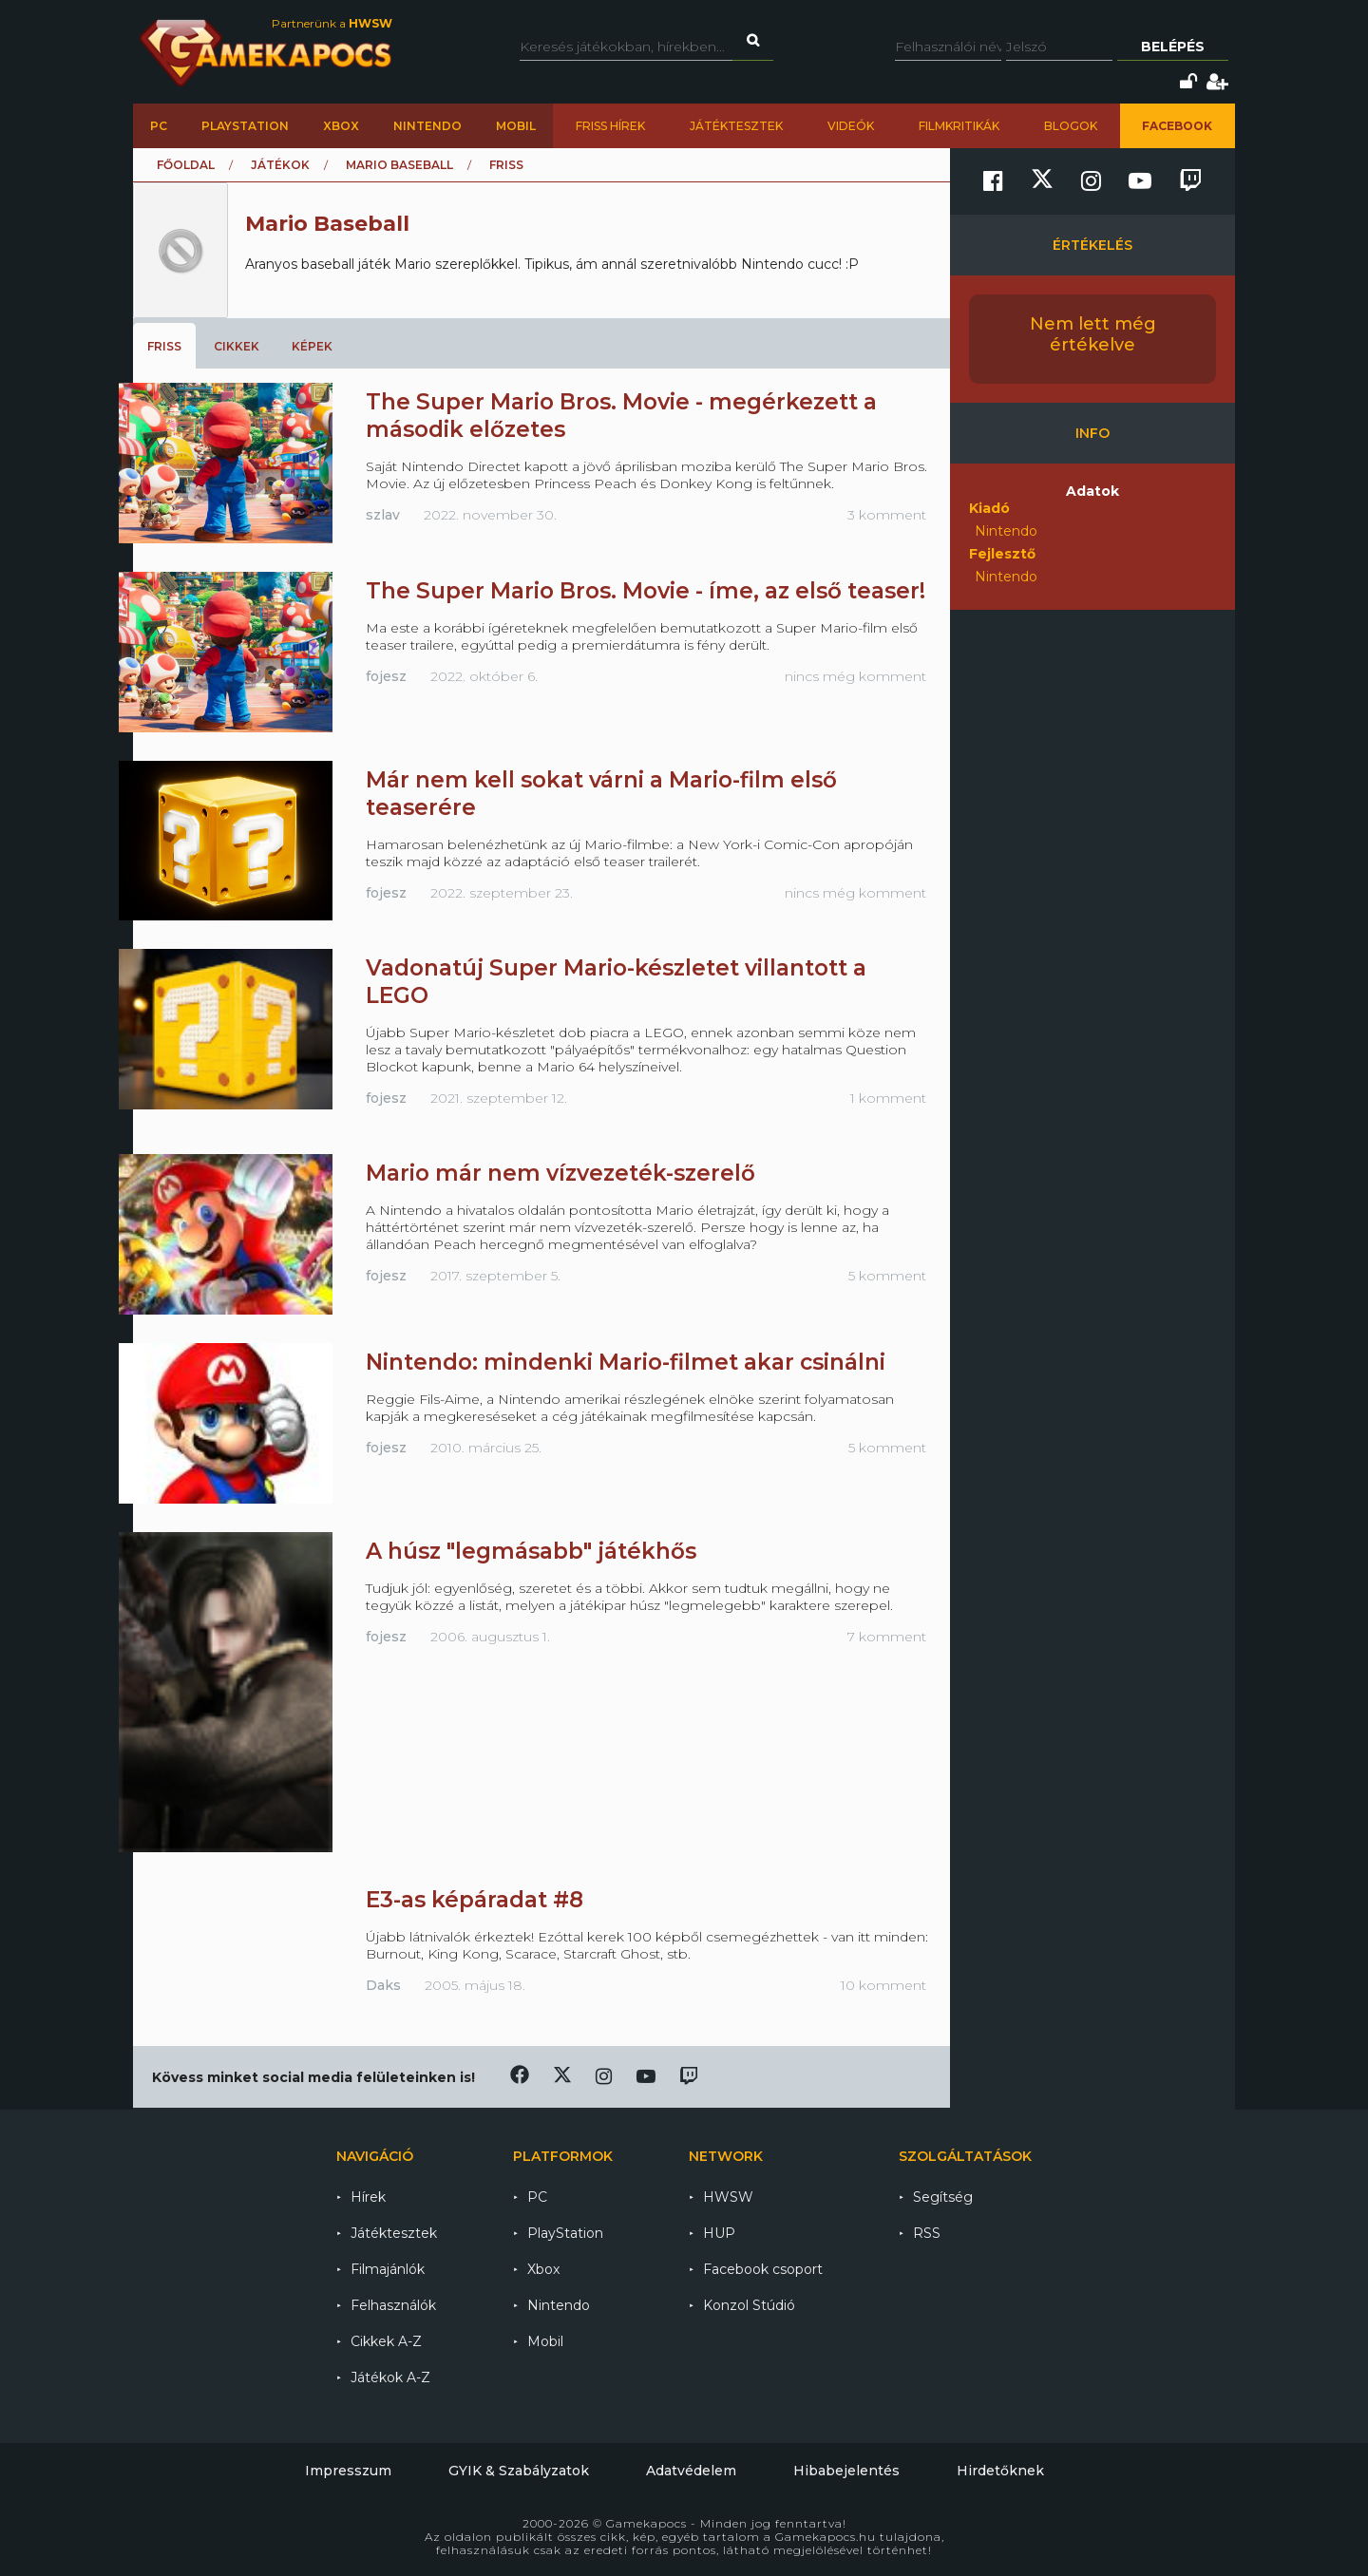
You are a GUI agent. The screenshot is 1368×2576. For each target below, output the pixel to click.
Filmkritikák (959, 126)
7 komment (886, 1636)
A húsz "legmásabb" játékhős (531, 1551)
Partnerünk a (332, 23)
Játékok (280, 165)
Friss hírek (610, 126)
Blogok (1070, 126)
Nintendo (427, 126)
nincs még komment (855, 676)
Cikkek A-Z (386, 2341)
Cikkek (236, 346)
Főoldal (186, 165)
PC (158, 126)
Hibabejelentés (846, 2470)
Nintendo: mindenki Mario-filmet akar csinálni (625, 1362)
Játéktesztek (736, 126)
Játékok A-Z (390, 2377)
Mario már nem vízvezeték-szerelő (560, 1173)
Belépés (1173, 46)
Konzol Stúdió (749, 2305)
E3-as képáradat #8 (474, 1899)
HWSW (728, 2197)
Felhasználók (393, 2305)
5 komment (887, 1275)
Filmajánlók (388, 2269)
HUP (719, 2233)
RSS (926, 2233)
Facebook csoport (763, 2269)
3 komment (886, 514)
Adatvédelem (691, 2470)
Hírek (368, 2197)
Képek (312, 346)
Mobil (516, 126)
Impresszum (348, 2470)
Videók (850, 126)
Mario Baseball (399, 165)
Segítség (943, 2197)
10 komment (883, 1985)
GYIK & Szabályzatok (518, 2470)
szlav (383, 514)
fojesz (386, 676)
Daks (383, 1985)
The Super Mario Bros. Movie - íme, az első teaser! (645, 591)
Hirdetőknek (1000, 2470)
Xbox (341, 126)
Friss (164, 346)
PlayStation (245, 126)
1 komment (888, 1098)
